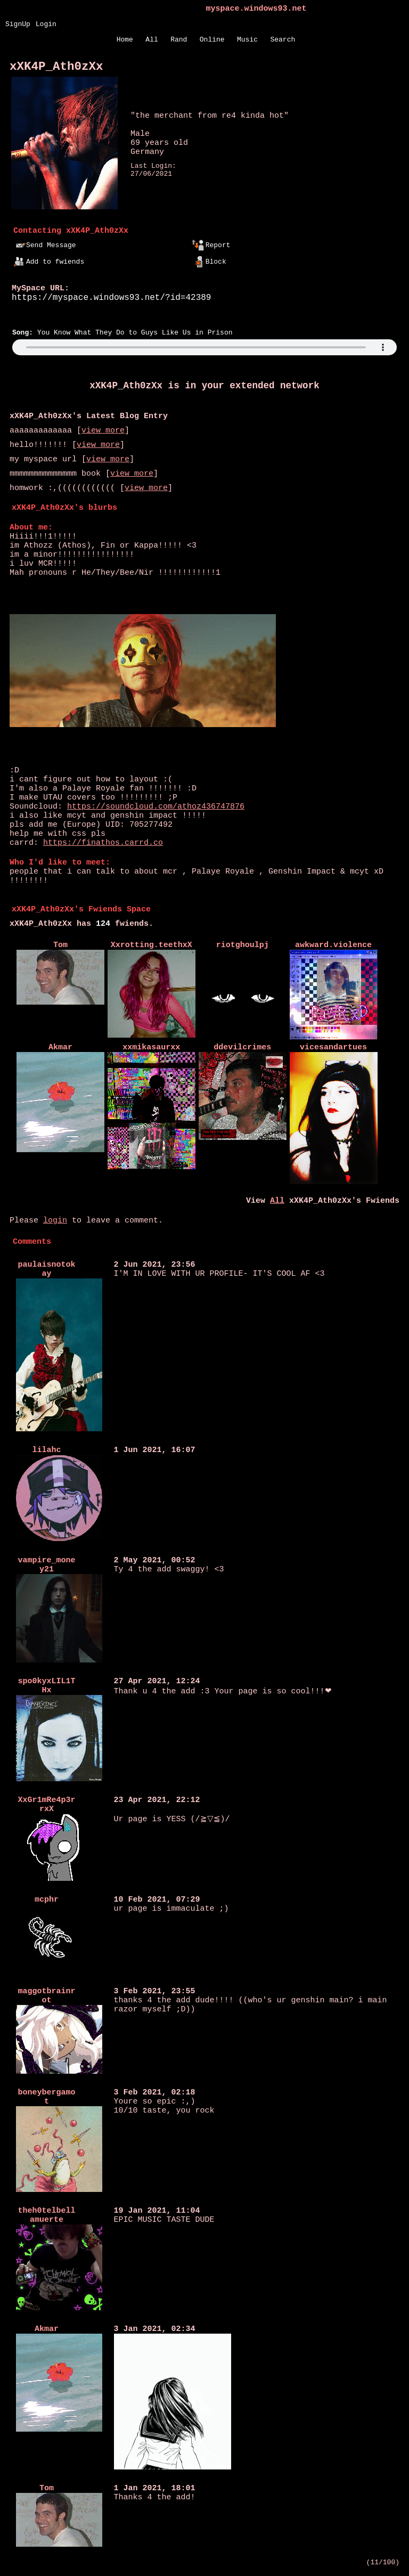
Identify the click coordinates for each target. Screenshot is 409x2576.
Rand (178, 40)
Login (46, 24)
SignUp (17, 24)
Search (282, 40)
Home (125, 40)
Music (247, 40)
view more (103, 430)
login (55, 1220)
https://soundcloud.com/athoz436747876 (155, 806)
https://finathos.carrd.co (103, 842)
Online (212, 40)
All (153, 40)
